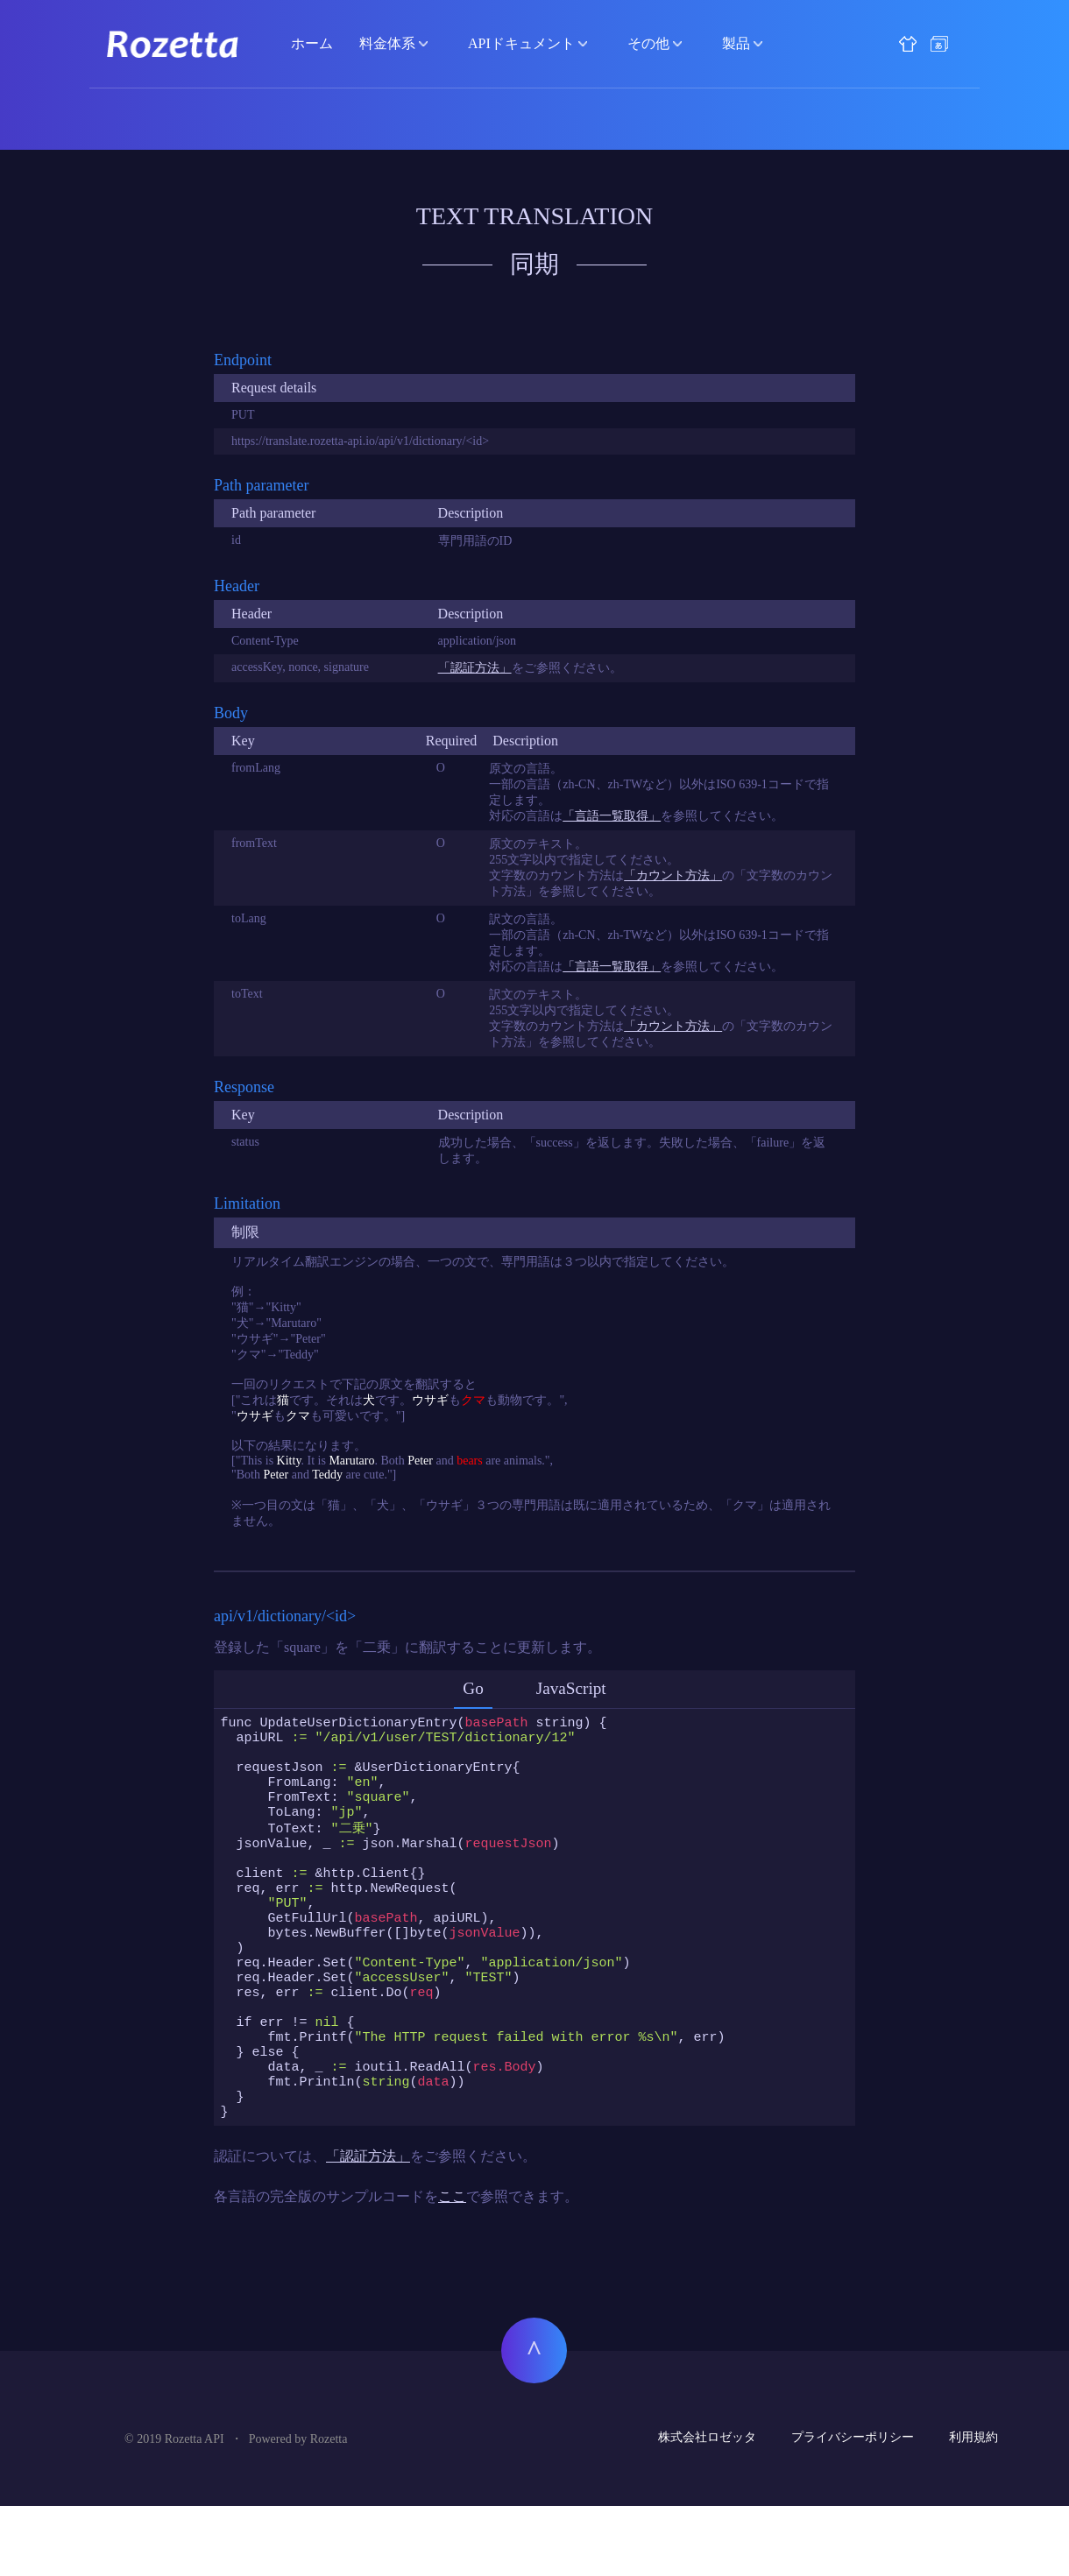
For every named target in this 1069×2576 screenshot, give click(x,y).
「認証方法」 (475, 667)
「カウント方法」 (673, 875)
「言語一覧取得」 (612, 815)
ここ (452, 2266)
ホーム (312, 43)
